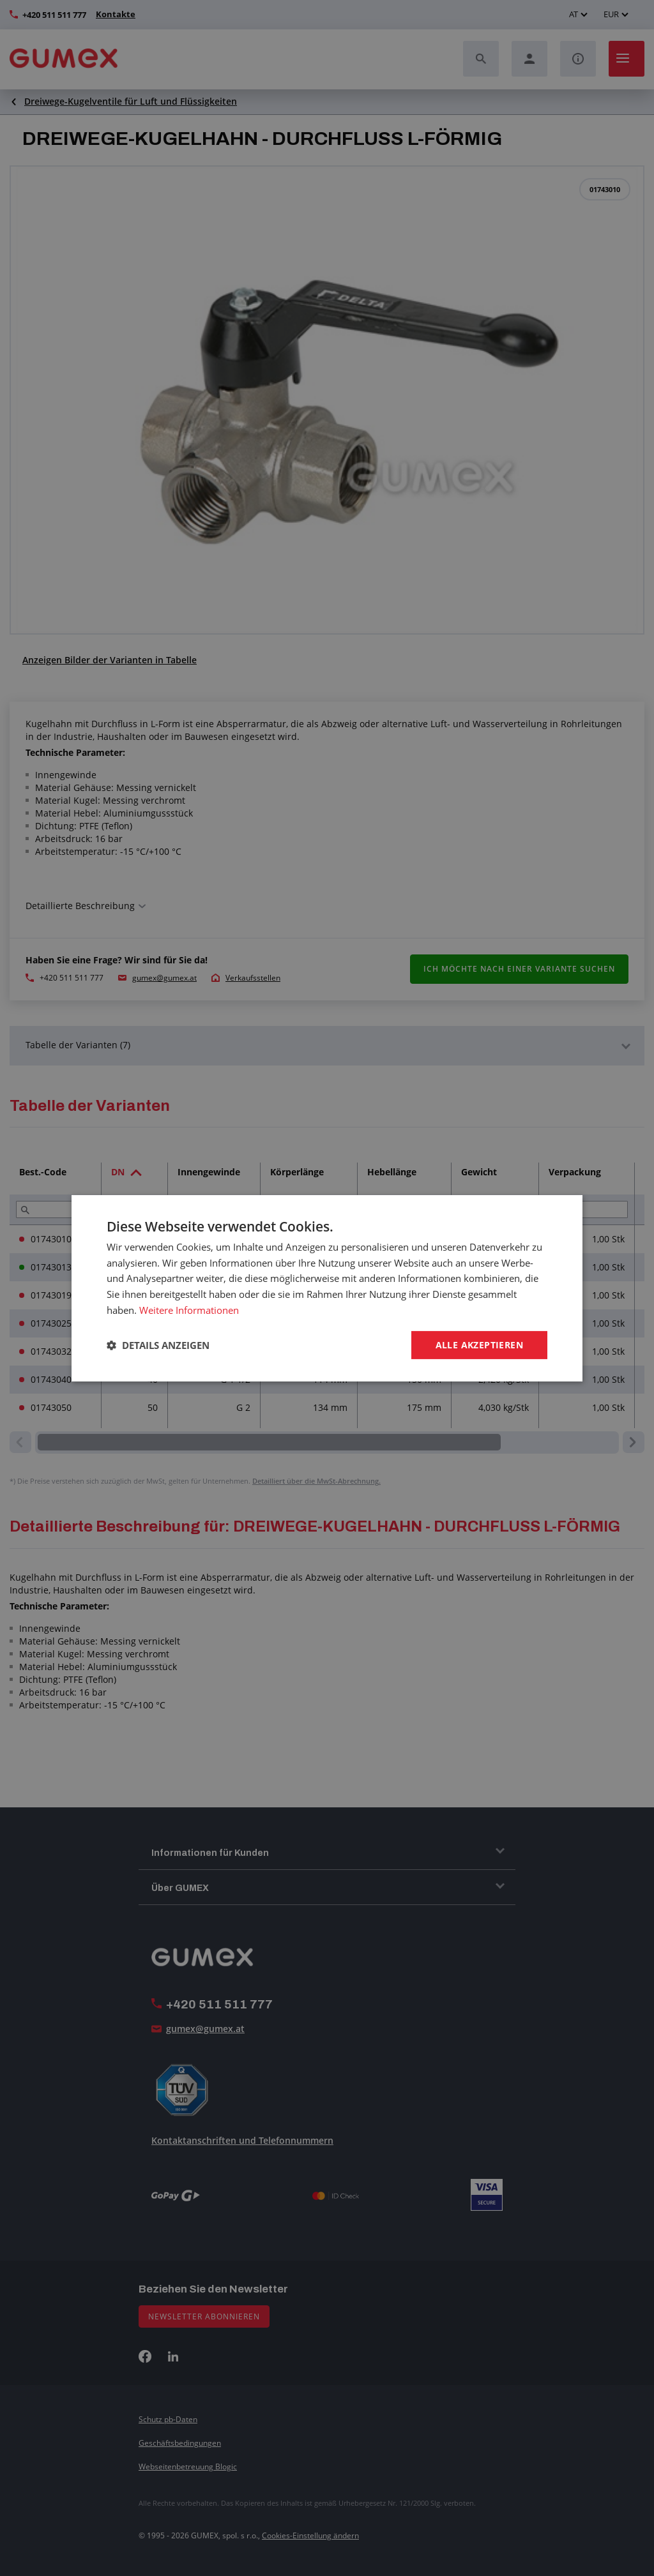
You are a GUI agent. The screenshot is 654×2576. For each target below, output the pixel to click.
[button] (158, 1345)
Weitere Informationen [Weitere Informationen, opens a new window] (189, 1309)
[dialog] (327, 1288)
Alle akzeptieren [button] (479, 1344)
